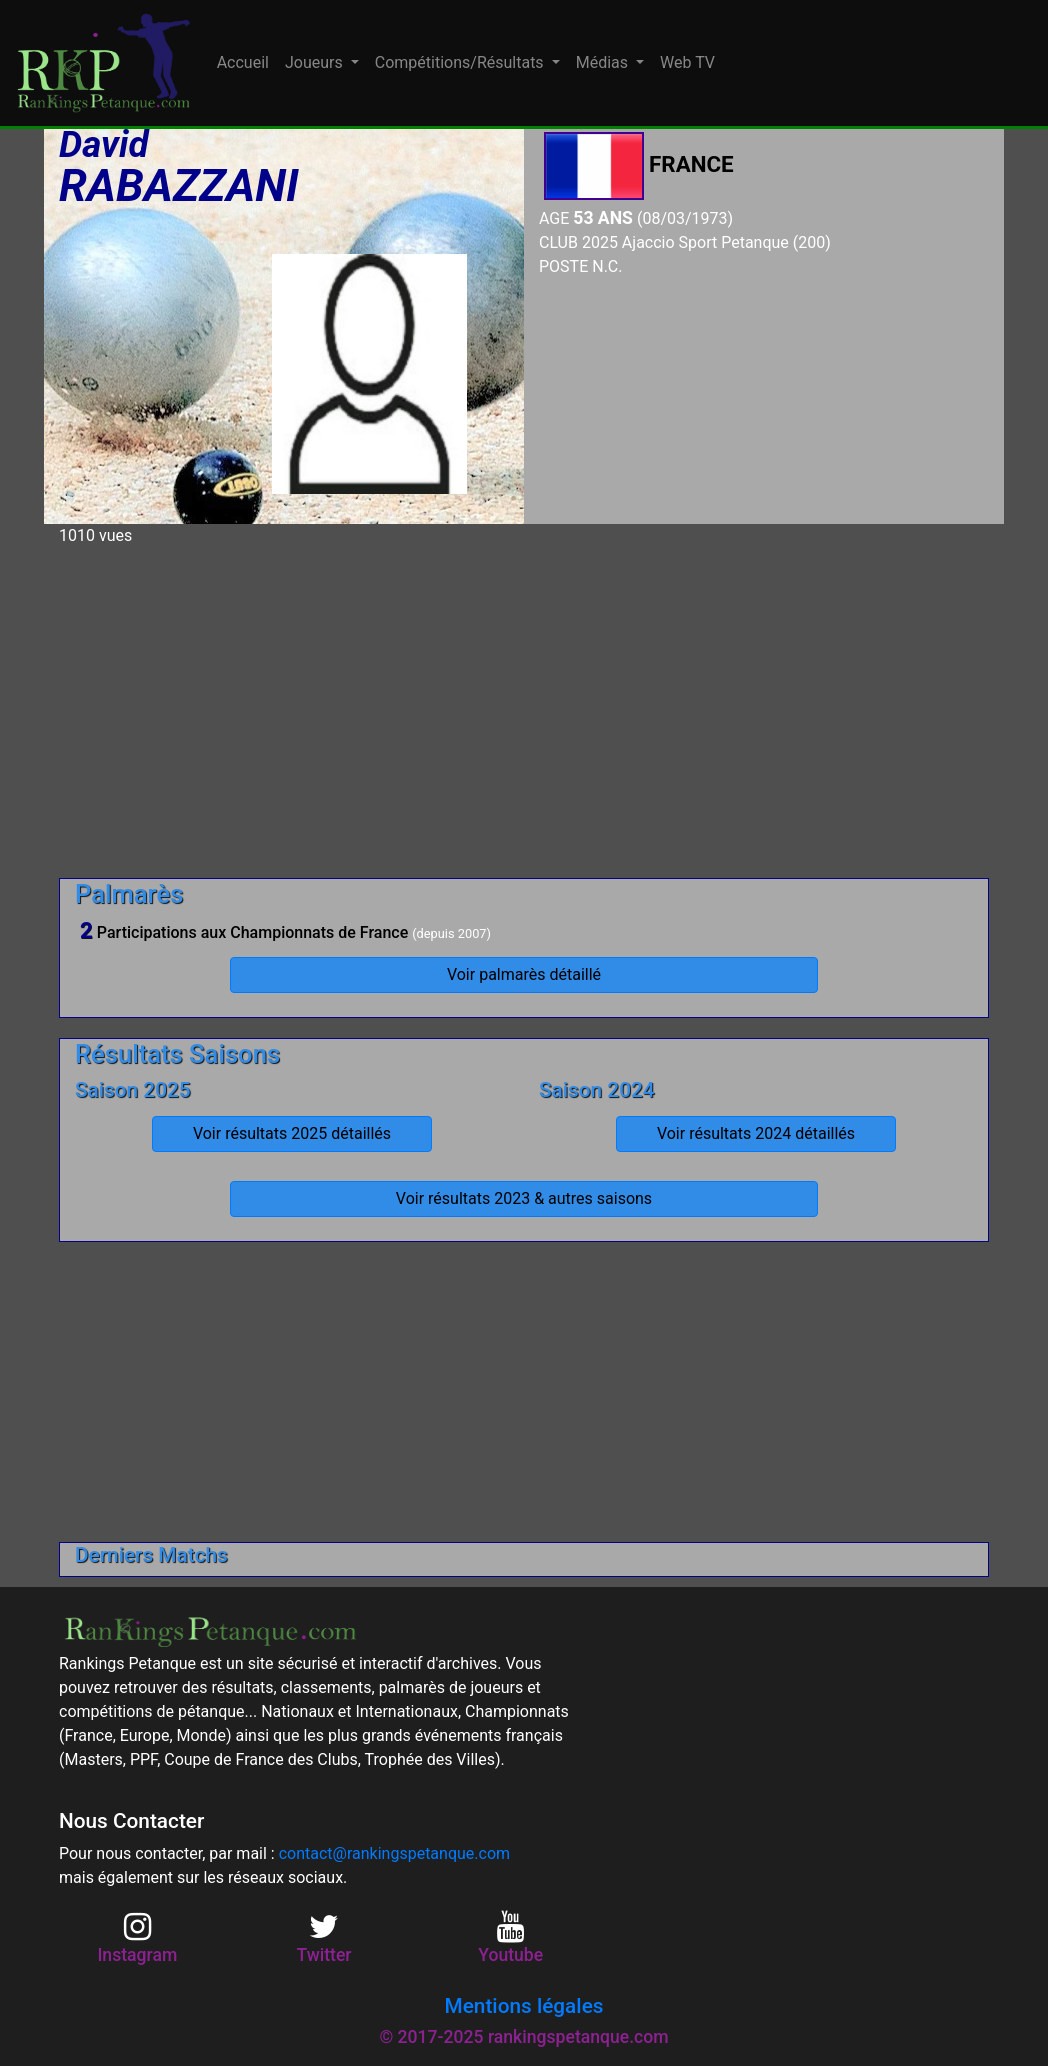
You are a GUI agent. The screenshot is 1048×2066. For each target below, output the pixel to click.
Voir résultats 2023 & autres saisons (524, 1198)
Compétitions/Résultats (461, 62)
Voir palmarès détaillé (524, 974)
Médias (604, 62)
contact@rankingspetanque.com (394, 1853)
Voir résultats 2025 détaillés (292, 1133)
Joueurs (316, 62)
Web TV (687, 62)
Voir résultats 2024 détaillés (756, 1133)
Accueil (243, 62)
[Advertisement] (524, 704)
